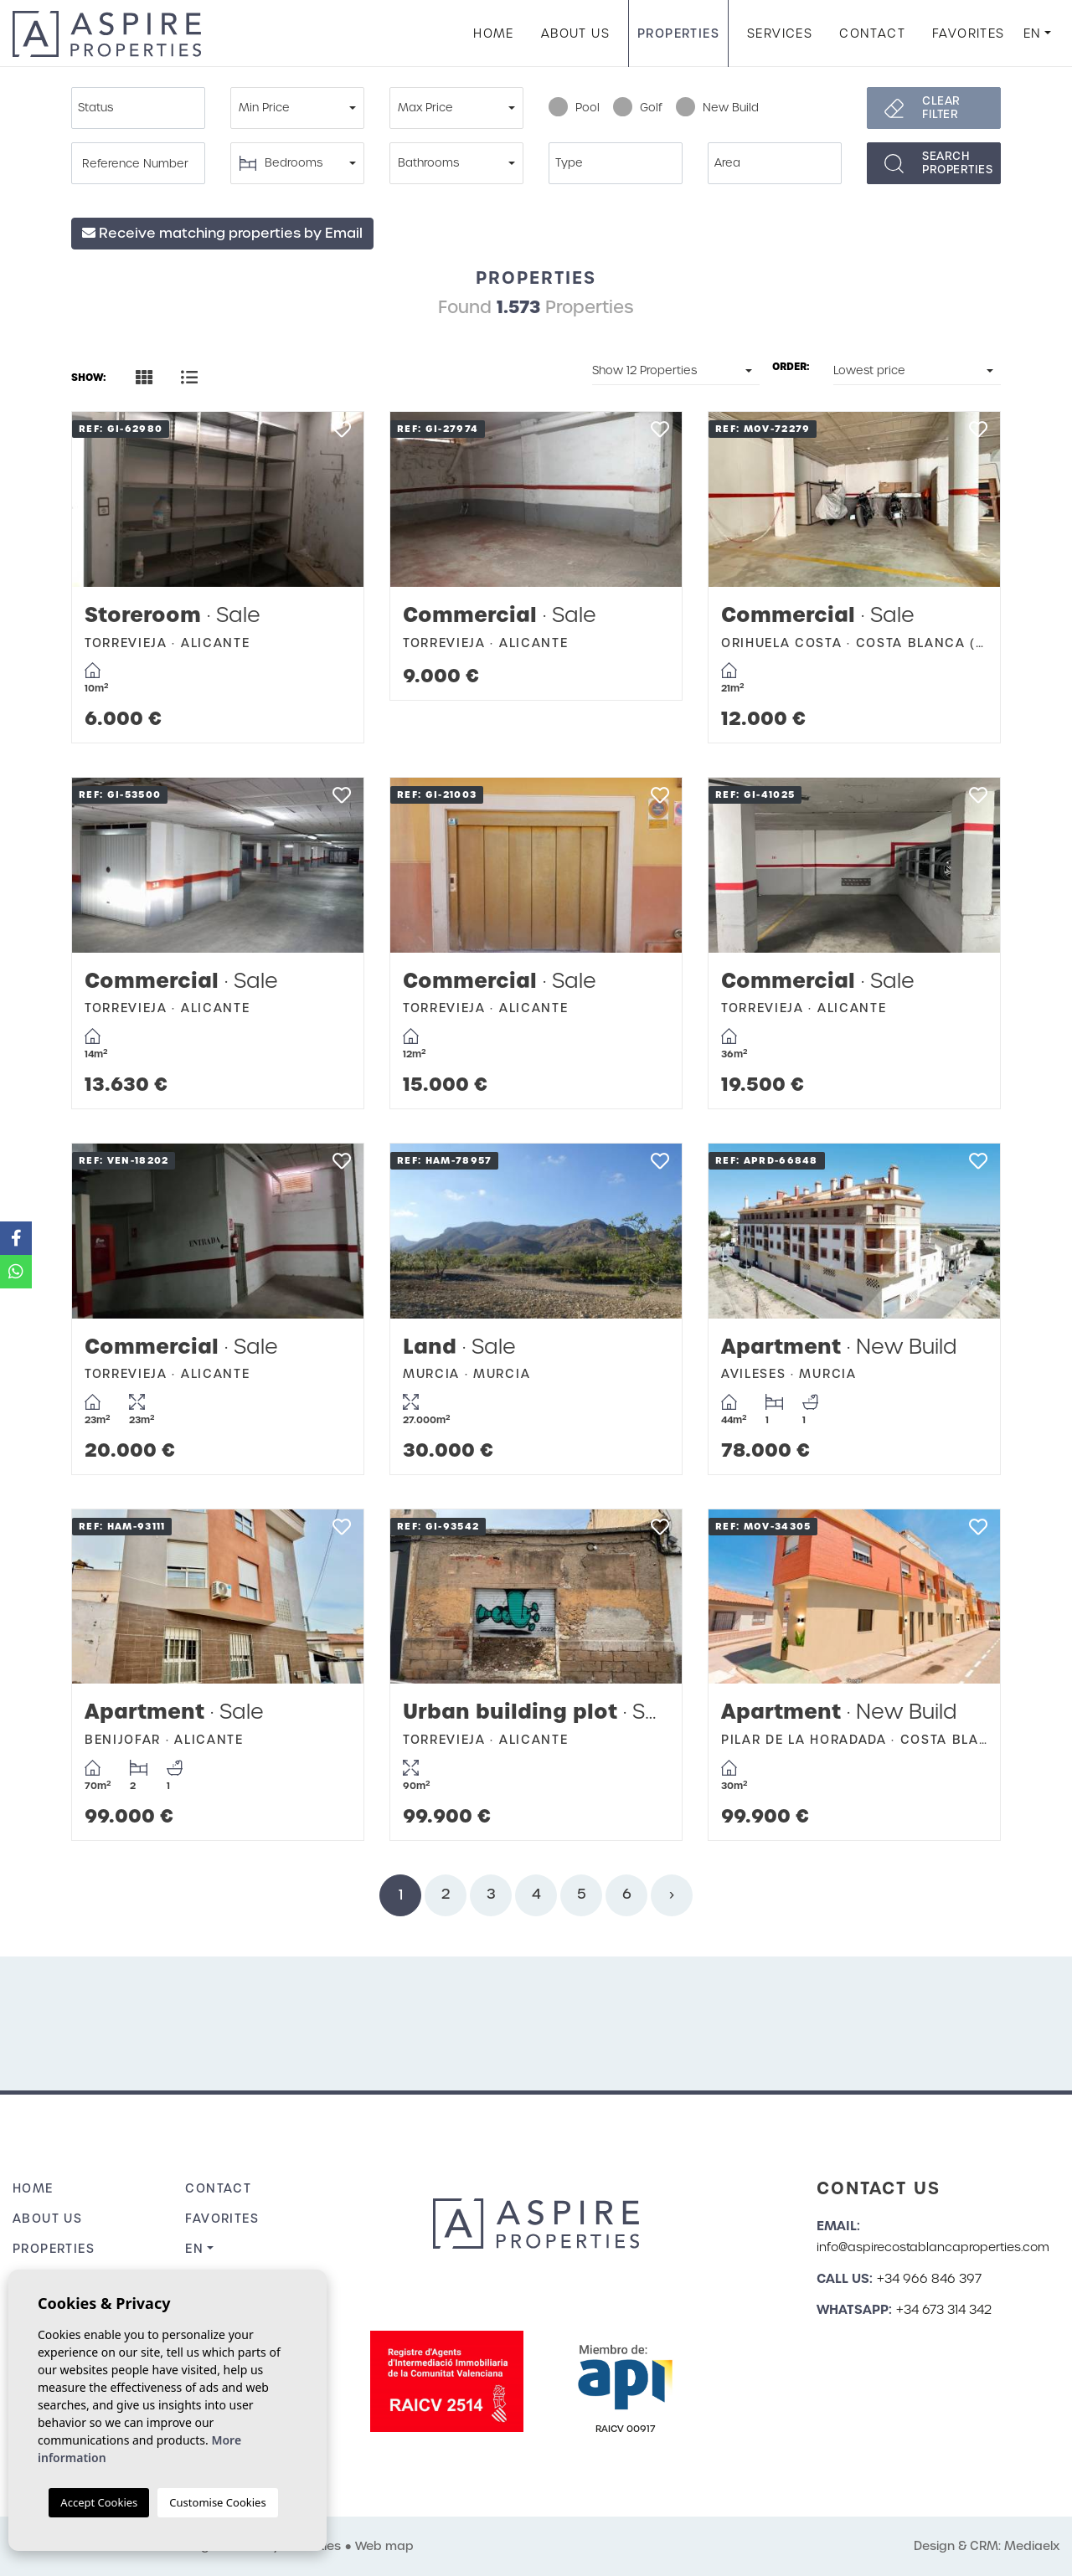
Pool (574, 108)
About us (575, 33)
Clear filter (941, 107)
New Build (717, 108)
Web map (384, 2545)
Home (493, 33)
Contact (872, 33)
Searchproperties (957, 163)
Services (779, 33)
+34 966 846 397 (929, 2278)
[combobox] (138, 108)
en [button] (1032, 33)
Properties (678, 33)
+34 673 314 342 (944, 2309)
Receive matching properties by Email (222, 233)
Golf (637, 108)
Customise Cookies (217, 2502)
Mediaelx (1031, 2545)
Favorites (968, 33)
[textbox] (142, 108)
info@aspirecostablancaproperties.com (933, 2247)
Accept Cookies (98, 2502)
